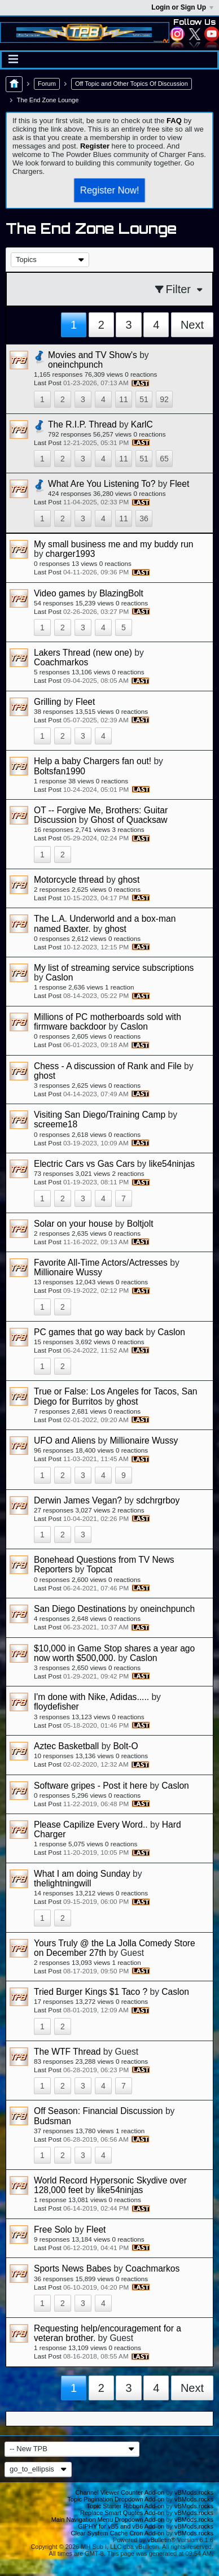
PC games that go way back (88, 1332)
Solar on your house (73, 1223)
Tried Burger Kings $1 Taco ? (90, 1992)
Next (192, 325)
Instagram (177, 34)
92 (164, 399)
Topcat (99, 1569)
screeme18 (55, 1124)
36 (143, 518)
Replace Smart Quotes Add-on (122, 2512)
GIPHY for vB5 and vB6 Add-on (121, 2526)
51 (143, 399)
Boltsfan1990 (59, 771)
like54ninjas (172, 1164)
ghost (128, 879)
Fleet (180, 484)
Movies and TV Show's (92, 355)
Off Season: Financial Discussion (98, 2111)
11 (123, 399)
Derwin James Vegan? (78, 1500)
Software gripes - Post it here (90, 1785)
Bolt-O (125, 1746)
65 (164, 458)
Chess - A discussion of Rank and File (108, 1066)
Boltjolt (140, 1223)
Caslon (59, 977)
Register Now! (109, 190)
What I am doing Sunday (82, 1873)
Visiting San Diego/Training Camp (99, 1114)
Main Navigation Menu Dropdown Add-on (108, 2519)
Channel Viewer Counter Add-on (120, 2492)
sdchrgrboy (157, 1500)
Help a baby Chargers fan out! (92, 761)
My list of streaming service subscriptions (114, 968)
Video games (59, 593)
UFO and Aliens (64, 1440)
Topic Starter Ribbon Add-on (126, 2506)
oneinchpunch (75, 364)
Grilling (48, 702)
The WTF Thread (67, 2051)
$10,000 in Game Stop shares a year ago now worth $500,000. (114, 1653)
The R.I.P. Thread (82, 424)
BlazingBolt (121, 593)
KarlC (142, 424)
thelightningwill (62, 1883)
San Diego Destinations (80, 1609)
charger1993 (70, 554)
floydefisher (56, 1706)
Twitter (194, 34)
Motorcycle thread (69, 879)
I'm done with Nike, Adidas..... (91, 1697)
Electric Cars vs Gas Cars (84, 1164)
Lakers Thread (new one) (83, 652)
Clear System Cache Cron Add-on (118, 2533)
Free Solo (53, 2229)
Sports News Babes (72, 2268)
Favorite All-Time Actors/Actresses (101, 1262)
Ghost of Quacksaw (129, 820)
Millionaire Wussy (68, 1272)
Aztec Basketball (66, 1746)
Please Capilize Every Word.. (91, 1824)
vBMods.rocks (193, 2492)
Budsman (52, 2121)
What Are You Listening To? (101, 484)
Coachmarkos (61, 662)
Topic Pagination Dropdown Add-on (115, 2499)
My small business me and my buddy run (114, 544)
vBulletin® (161, 2539)
